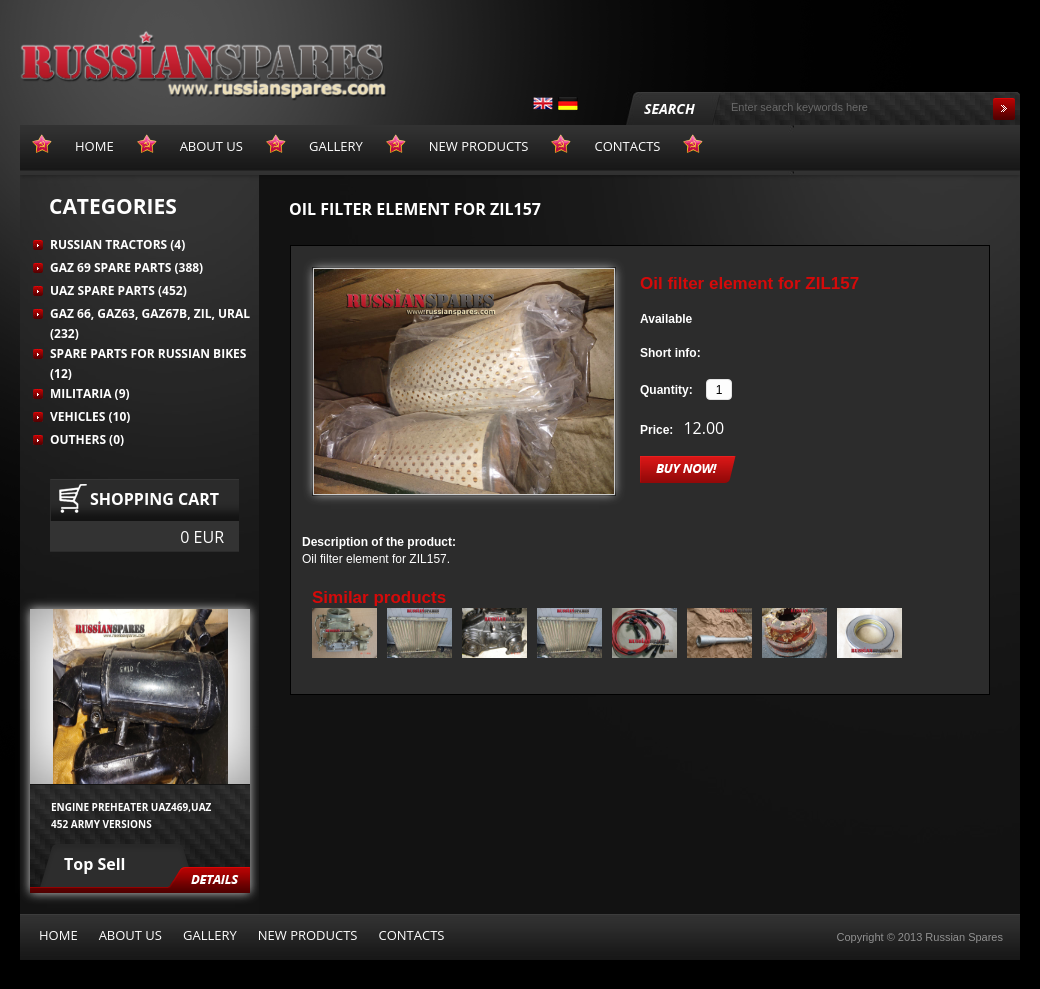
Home (58, 935)
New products (308, 935)
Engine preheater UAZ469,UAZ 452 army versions (131, 815)
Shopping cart (154, 499)
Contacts (411, 935)
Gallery (210, 935)
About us (130, 935)
